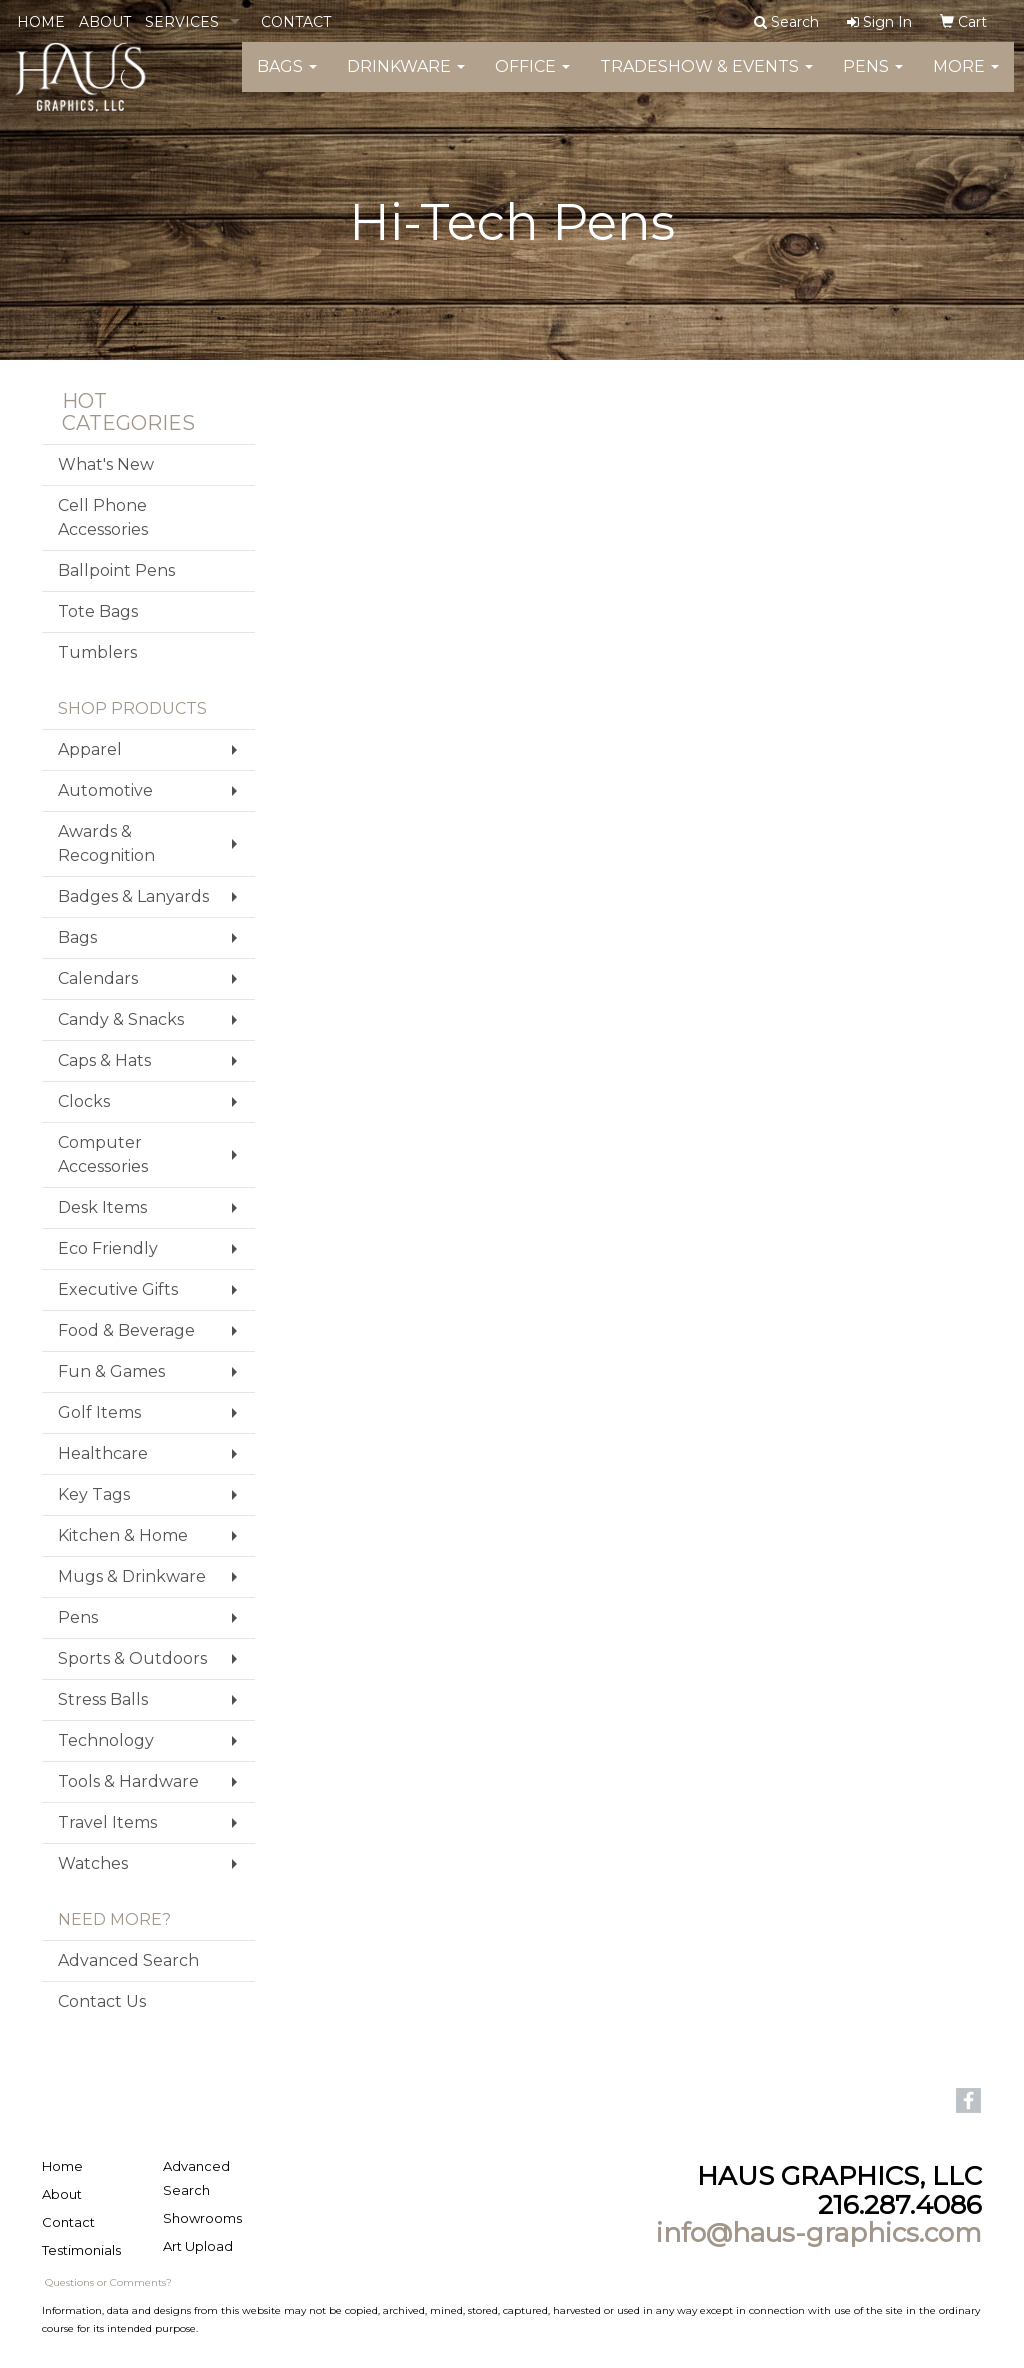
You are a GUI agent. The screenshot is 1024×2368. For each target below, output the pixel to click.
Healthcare (103, 1453)
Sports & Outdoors (132, 1658)
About (62, 2194)
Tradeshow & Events (706, 79)
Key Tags (94, 1494)
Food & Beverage (126, 1330)
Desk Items (102, 1207)
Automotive (105, 790)
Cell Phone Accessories (103, 517)
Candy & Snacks (121, 1019)
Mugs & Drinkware (132, 1576)
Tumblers (97, 652)
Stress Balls (103, 1699)
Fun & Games (111, 1371)
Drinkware (406, 79)
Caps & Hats (104, 1060)
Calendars (98, 978)
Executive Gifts (118, 1289)
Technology (106, 1740)
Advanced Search (128, 1960)
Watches (93, 1863)
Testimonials (81, 2250)
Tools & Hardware (128, 1781)
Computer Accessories (103, 1154)
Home (62, 2166)
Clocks (84, 1101)
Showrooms (202, 2218)
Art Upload (198, 2246)
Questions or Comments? (108, 2282)
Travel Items (107, 1822)
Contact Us (102, 2001)
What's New (106, 464)
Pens (873, 79)
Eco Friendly (108, 1248)
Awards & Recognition (106, 843)
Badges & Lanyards (133, 896)
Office (532, 79)
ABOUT (105, 22)
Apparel (90, 749)
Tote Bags (98, 611)
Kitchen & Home (123, 1535)
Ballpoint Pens (116, 570)
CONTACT (296, 22)
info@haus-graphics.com (819, 2233)
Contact (68, 2222)
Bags (287, 79)
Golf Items (99, 1412)
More (966, 79)
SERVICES (182, 22)
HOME (41, 22)
